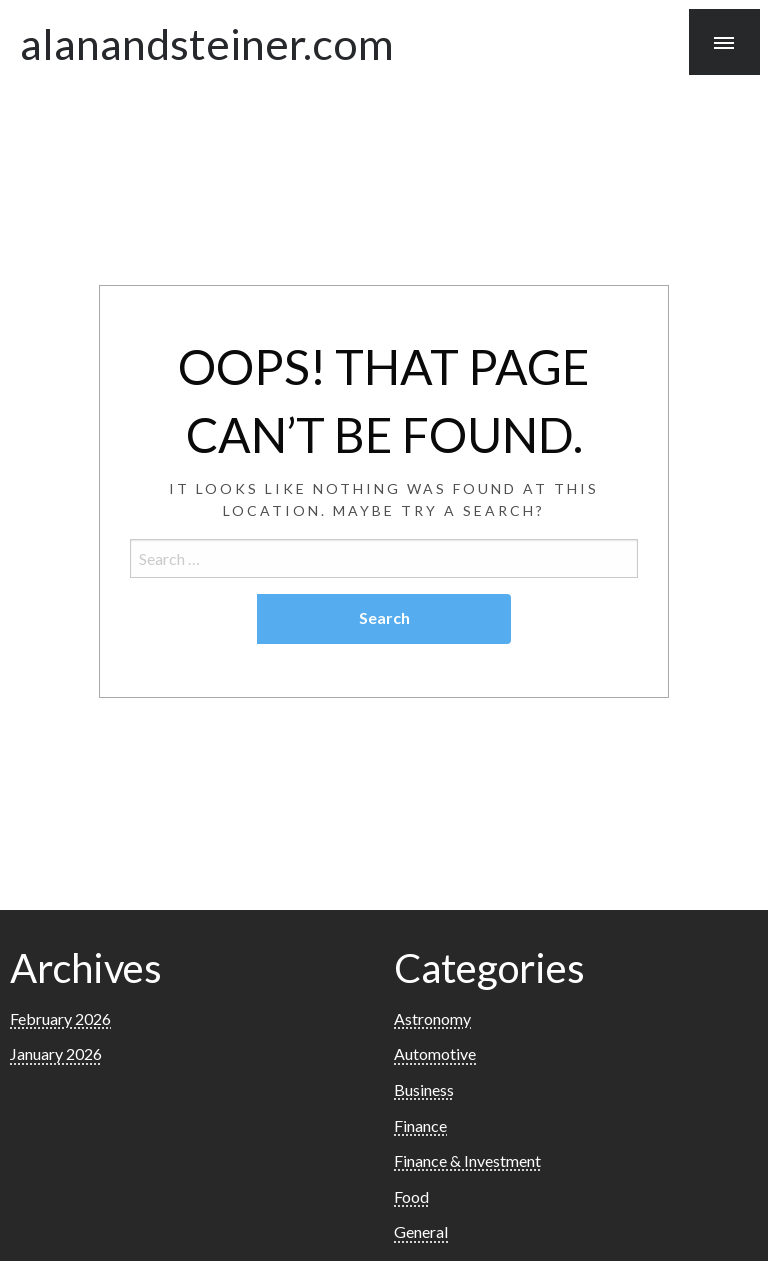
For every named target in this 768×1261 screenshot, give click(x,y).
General (421, 1231)
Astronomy (432, 1018)
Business (424, 1089)
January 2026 (56, 1053)
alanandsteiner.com (207, 43)
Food (411, 1196)
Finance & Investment (467, 1160)
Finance (420, 1125)
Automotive (435, 1053)
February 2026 (60, 1018)
